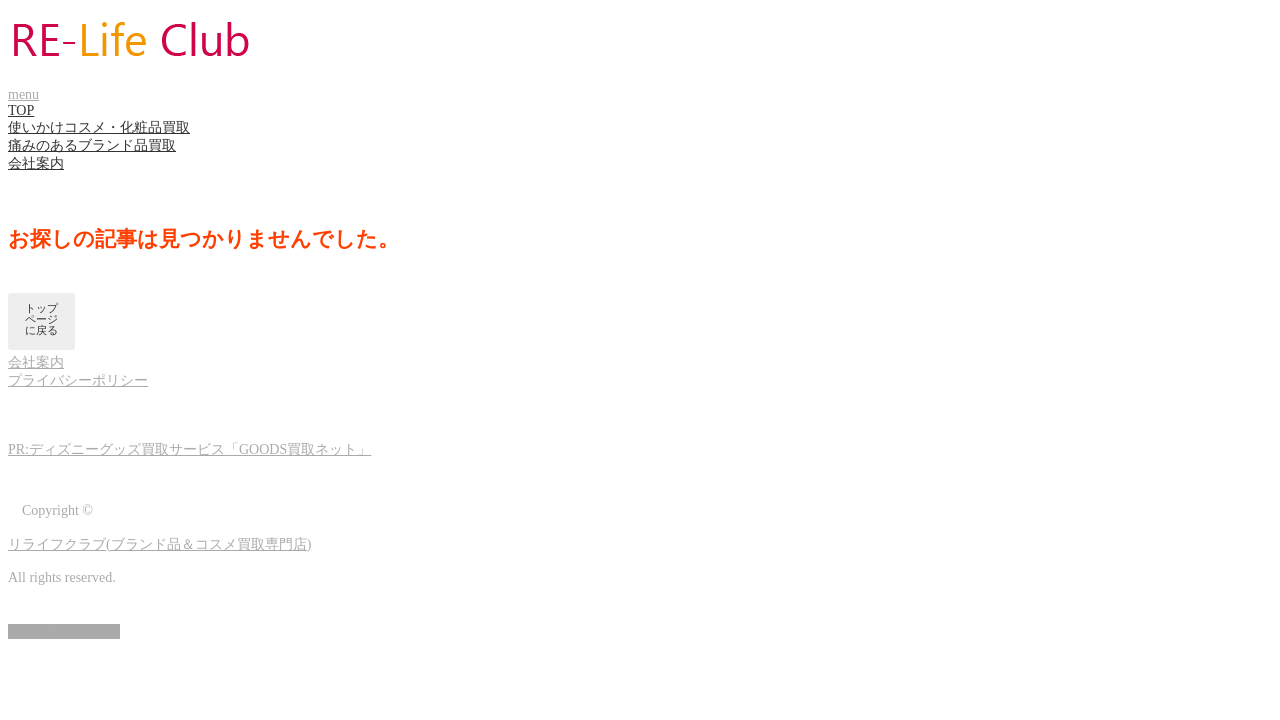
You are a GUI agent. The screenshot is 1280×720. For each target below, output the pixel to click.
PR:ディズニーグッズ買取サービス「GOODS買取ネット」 (189, 449)
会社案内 (36, 163)
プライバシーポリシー (78, 380)
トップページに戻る (41, 319)
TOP (21, 110)
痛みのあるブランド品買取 (92, 145)
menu (23, 94)
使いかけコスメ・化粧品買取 (99, 127)
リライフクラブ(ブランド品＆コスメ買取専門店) (159, 544)
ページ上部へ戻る (64, 631)
